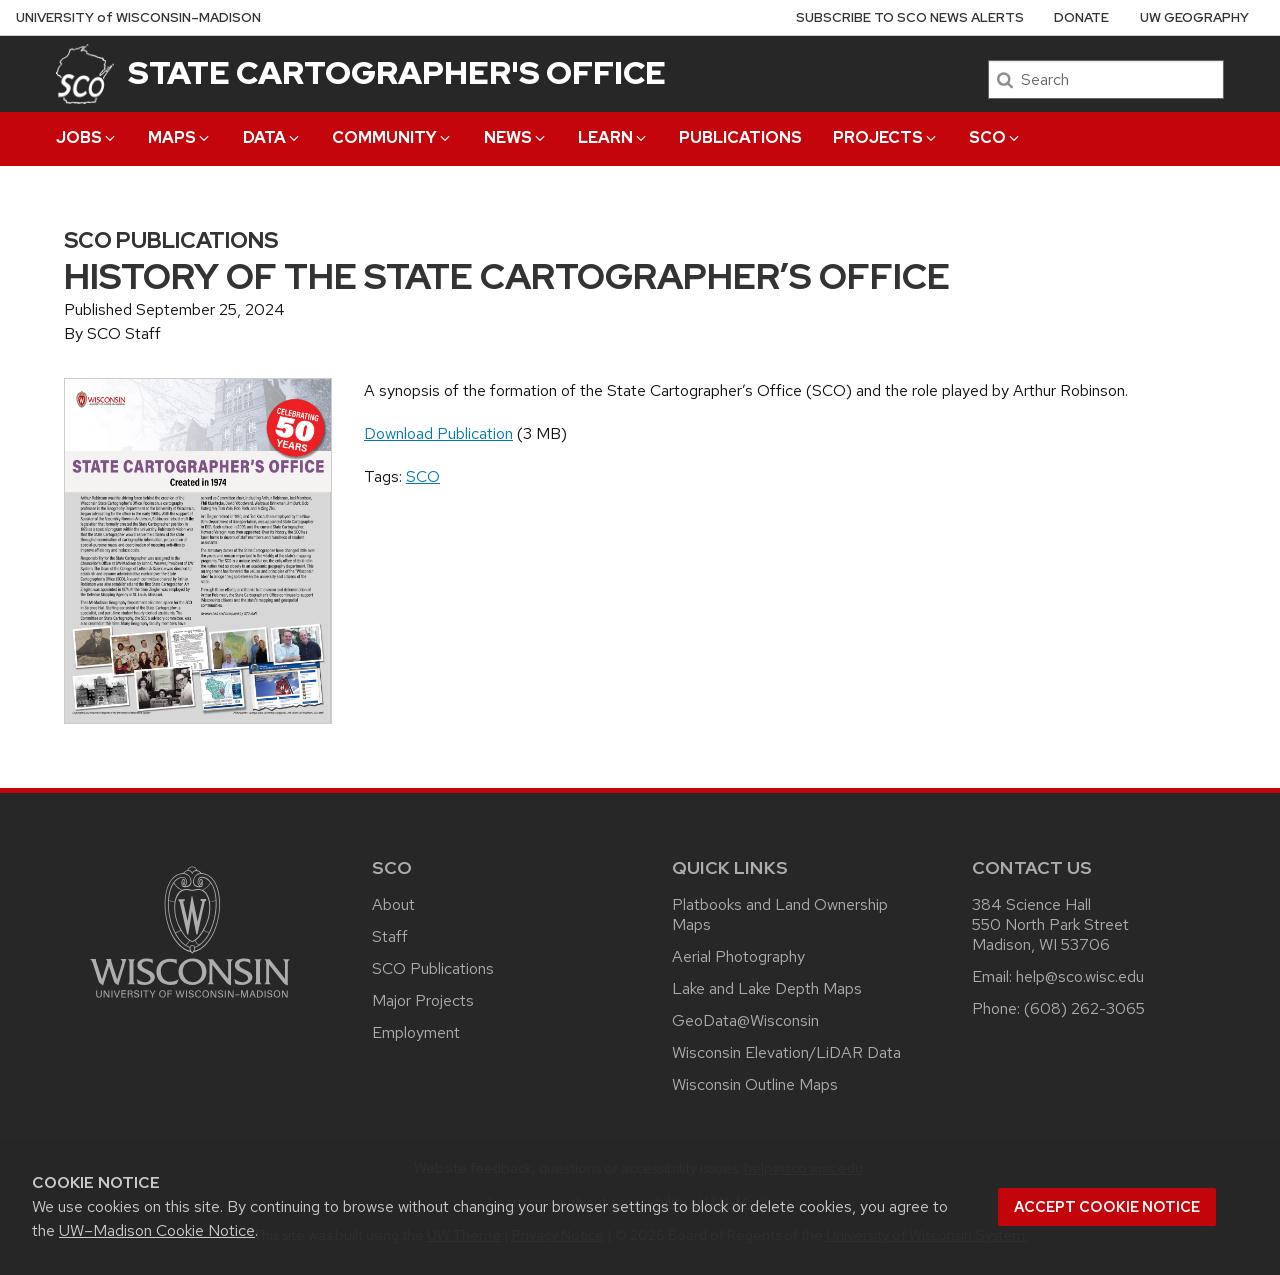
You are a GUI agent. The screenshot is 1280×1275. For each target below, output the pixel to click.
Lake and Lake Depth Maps (767, 988)
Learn (613, 137)
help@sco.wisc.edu (1080, 976)
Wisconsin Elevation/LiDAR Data (786, 1052)
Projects (886, 137)
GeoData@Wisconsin (745, 1020)
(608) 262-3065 (1084, 1008)
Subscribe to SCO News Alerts (910, 17)
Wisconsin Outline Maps (755, 1084)
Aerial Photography (738, 956)
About (393, 904)
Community (392, 137)
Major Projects (423, 1000)
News (516, 137)
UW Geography (1194, 17)
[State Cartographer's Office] (85, 73)
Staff (390, 936)
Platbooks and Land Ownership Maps (780, 914)
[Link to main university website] (190, 1001)
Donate (1081, 17)
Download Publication (438, 433)
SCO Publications (433, 968)
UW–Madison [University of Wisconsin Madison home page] (138, 17)
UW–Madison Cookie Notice (157, 1230)
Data (272, 137)
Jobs (87, 137)
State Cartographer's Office (397, 72)
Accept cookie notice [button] (1107, 1207)
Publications (740, 137)
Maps (180, 137)
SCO (995, 137)
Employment (416, 1032)
